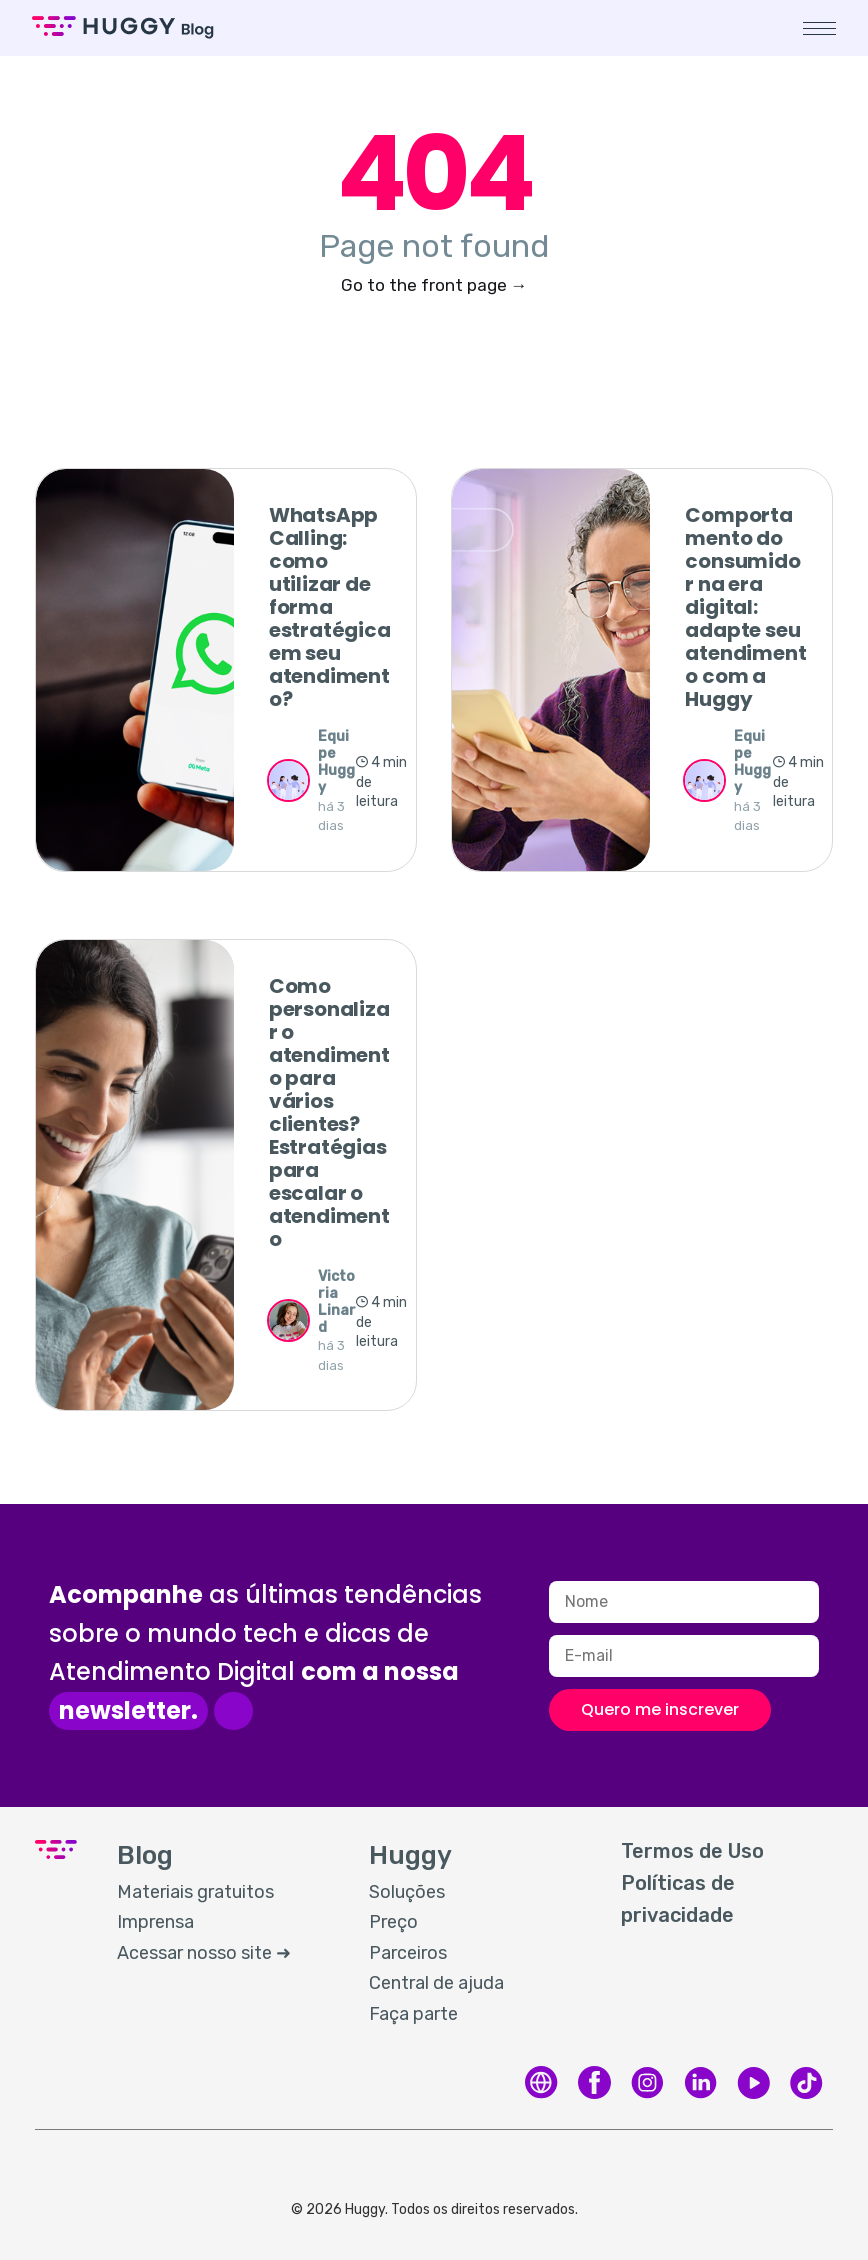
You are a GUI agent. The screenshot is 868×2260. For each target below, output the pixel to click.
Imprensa (155, 1922)
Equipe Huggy (336, 761)
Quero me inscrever (660, 1709)
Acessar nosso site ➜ (204, 1953)
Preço (393, 1922)
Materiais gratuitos (195, 1892)
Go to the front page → (434, 285)
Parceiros (408, 1953)
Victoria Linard (337, 1301)
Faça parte (413, 2014)
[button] (816, 28)
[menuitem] (223, 1893)
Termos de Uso (692, 1851)
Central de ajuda (436, 1983)
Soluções (407, 1892)
